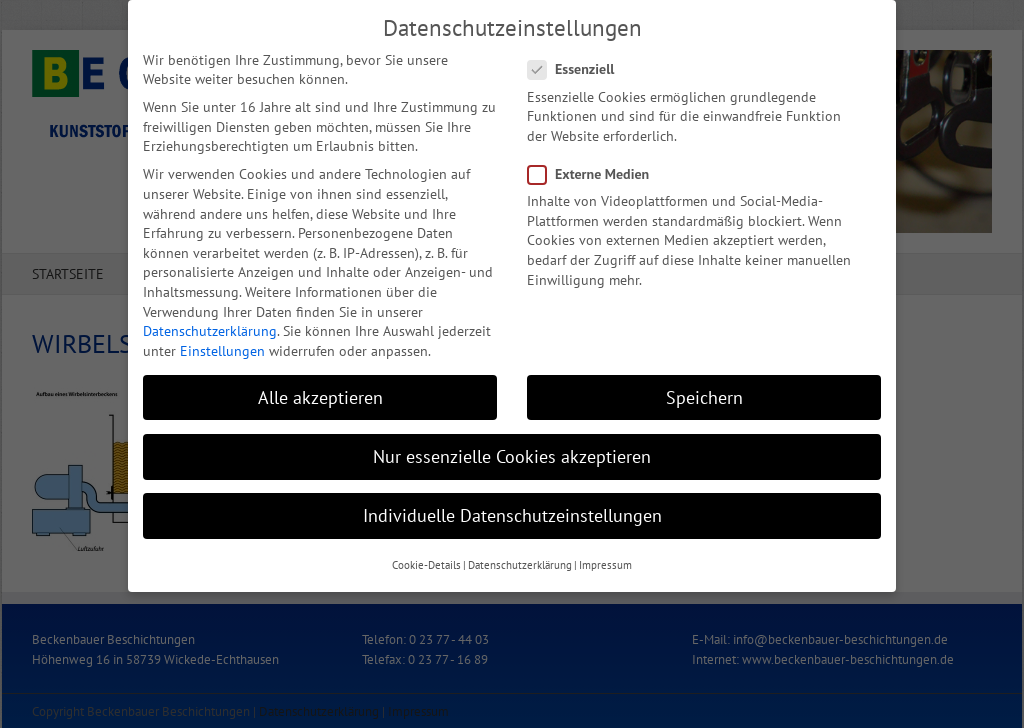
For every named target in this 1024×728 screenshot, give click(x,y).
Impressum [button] (605, 559)
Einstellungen (222, 345)
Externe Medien (596, 168)
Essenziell (579, 63)
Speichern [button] (704, 391)
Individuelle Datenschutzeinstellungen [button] (512, 509)
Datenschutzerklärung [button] (520, 559)
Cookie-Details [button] (426, 559)
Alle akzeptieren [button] (320, 391)
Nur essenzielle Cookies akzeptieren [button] (512, 450)
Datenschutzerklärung (210, 325)
